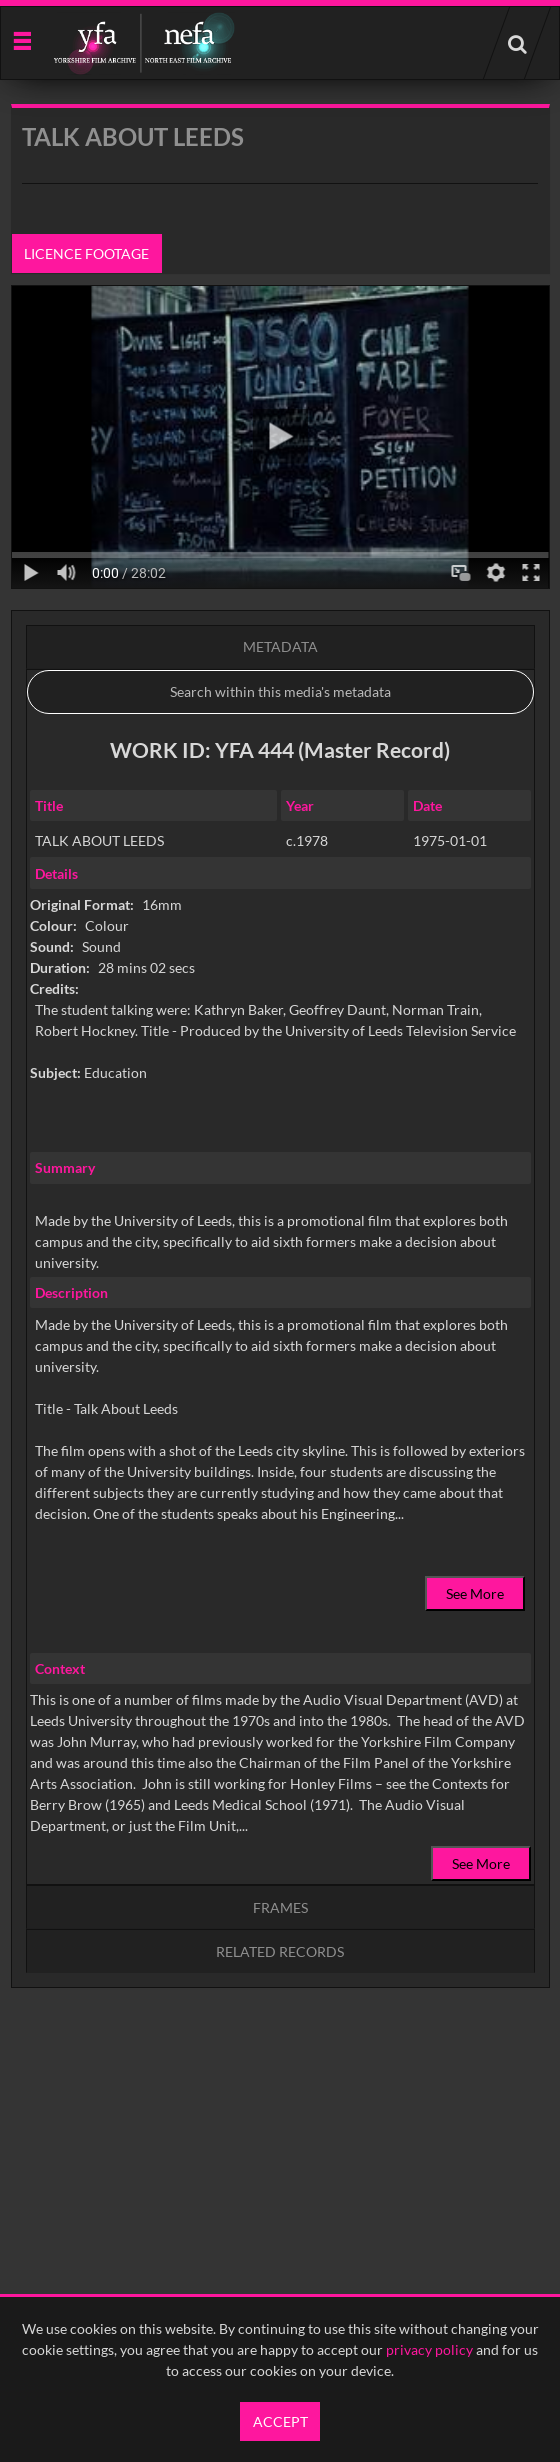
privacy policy (429, 2349)
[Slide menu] (21, 39)
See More (475, 1593)
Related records (280, 1951)
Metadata (280, 646)
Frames (280, 1907)
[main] (280, 1097)
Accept (280, 2421)
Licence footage (86, 253)
